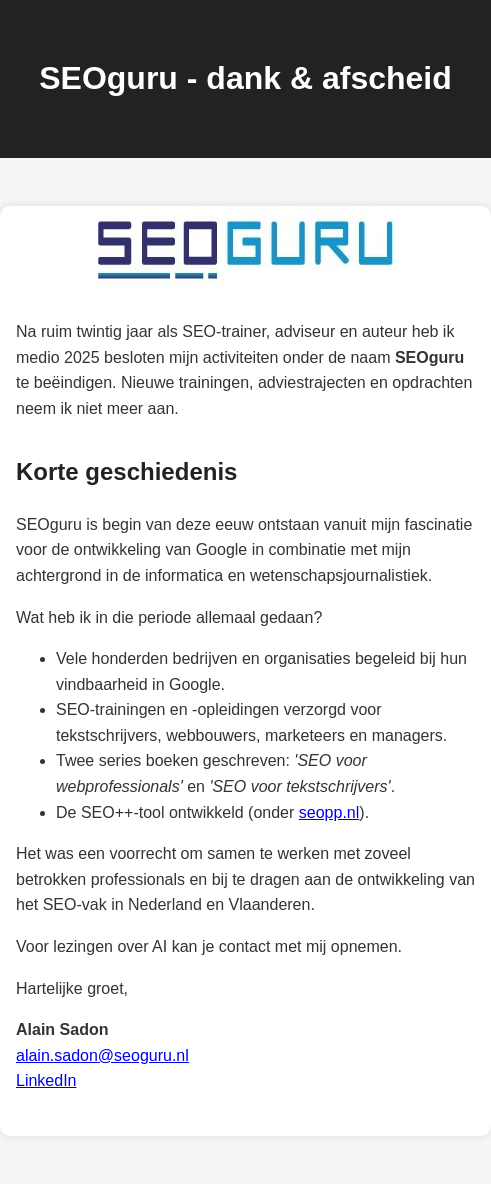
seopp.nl (329, 812)
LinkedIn (46, 1080)
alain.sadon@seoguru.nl (102, 1055)
